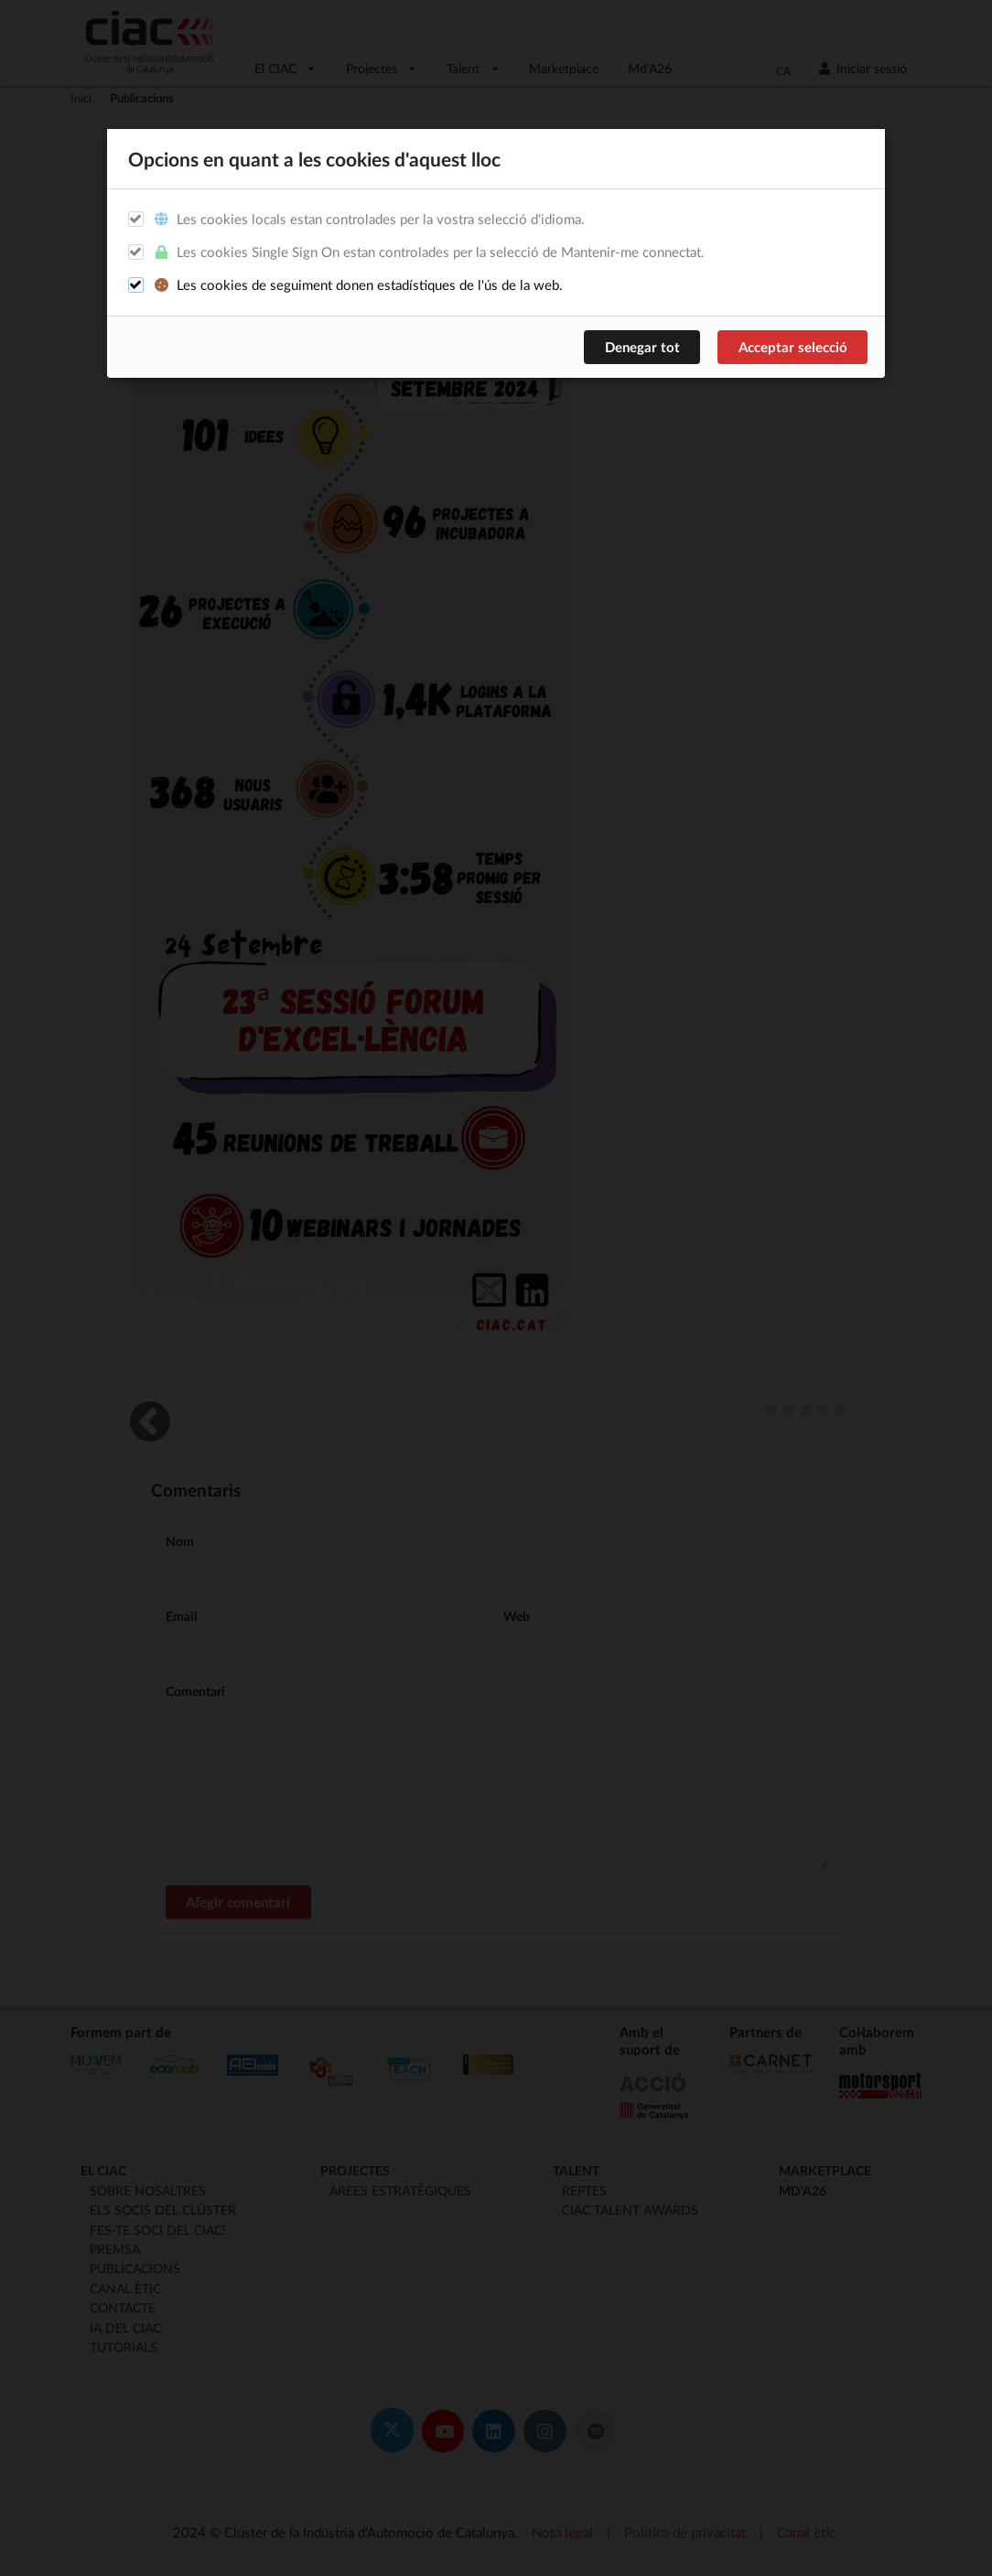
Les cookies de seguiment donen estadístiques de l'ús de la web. (357, 285)
